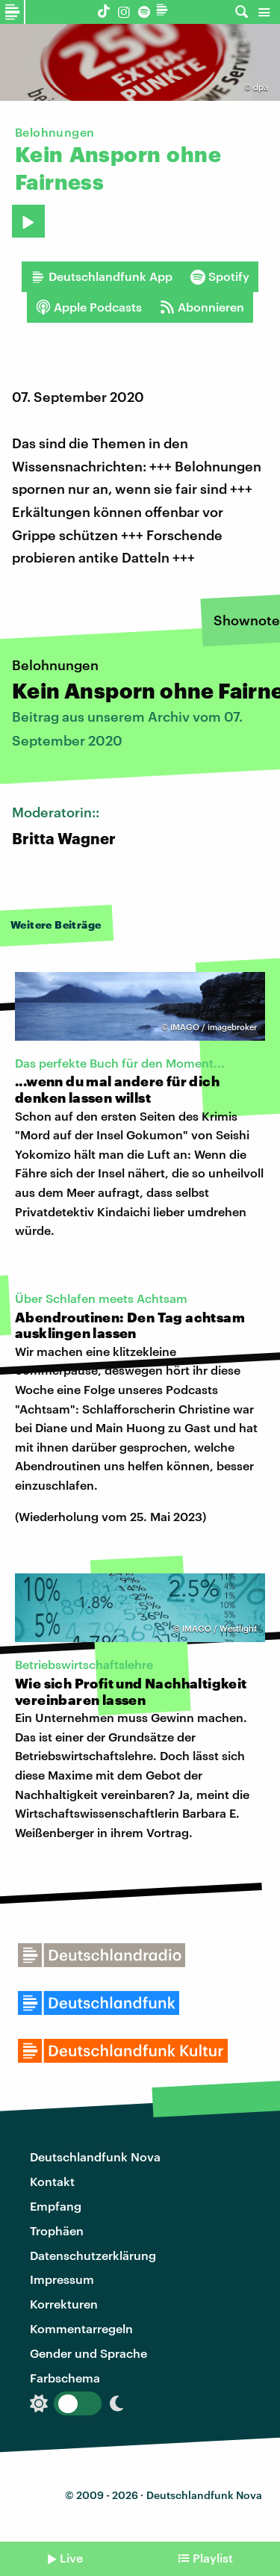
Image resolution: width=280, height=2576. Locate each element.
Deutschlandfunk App (101, 276)
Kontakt (52, 2181)
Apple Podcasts (89, 307)
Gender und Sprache (88, 2353)
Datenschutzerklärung (93, 2255)
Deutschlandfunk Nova (95, 2156)
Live (71, 2558)
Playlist (213, 2558)
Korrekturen (64, 2304)
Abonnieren (202, 307)
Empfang (55, 2206)
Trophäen (57, 2230)
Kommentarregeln (81, 2328)
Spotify (219, 276)
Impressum (62, 2279)
